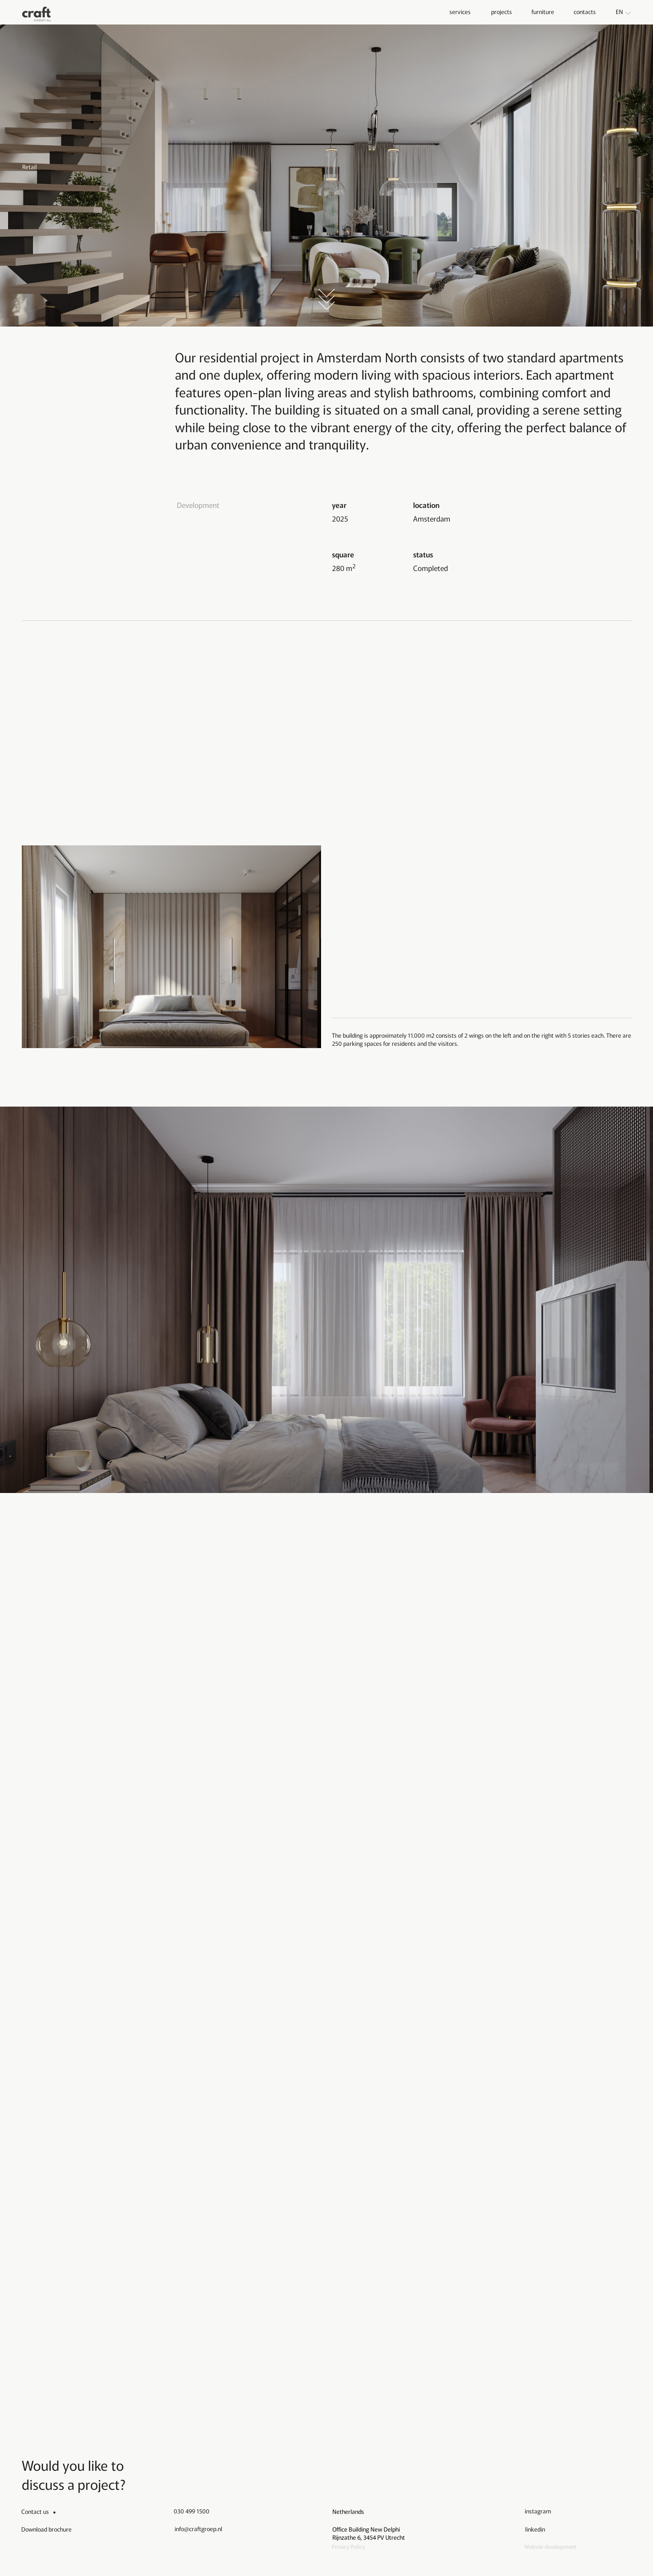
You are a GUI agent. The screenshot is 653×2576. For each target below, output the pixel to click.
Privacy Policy (348, 2546)
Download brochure (46, 2529)
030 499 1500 (192, 2511)
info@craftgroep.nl (198, 2528)
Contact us (35, 2511)
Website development (550, 2546)
